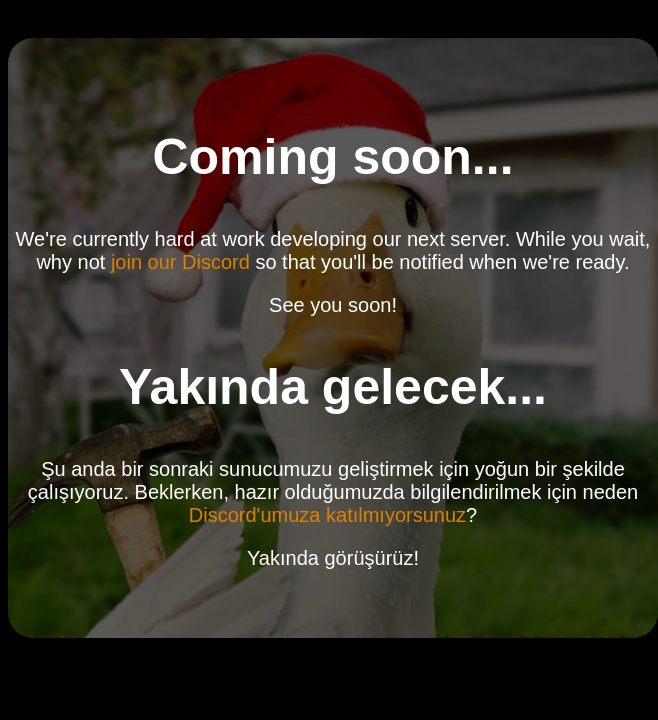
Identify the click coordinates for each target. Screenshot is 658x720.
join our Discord (180, 262)
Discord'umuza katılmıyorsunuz (327, 515)
